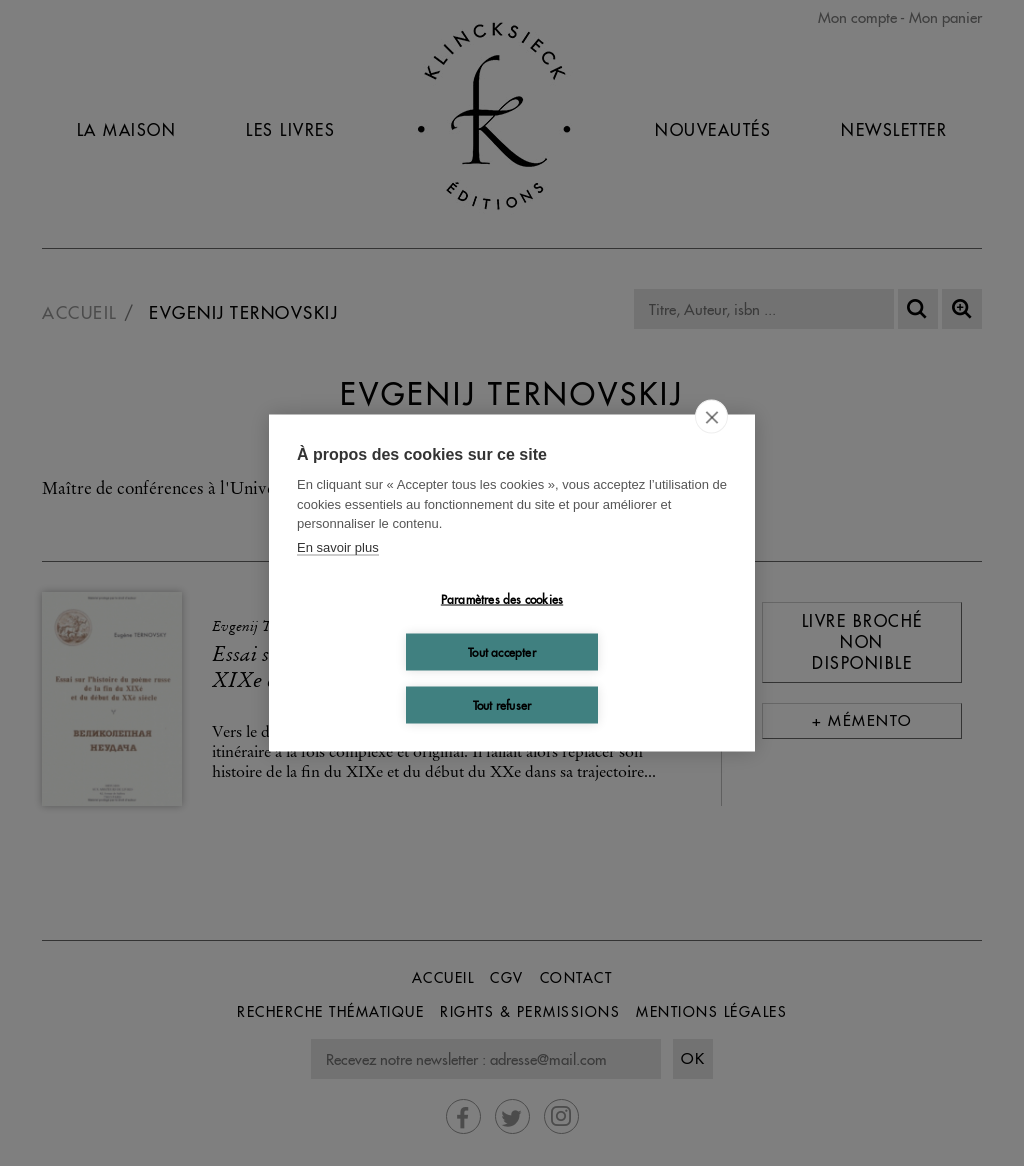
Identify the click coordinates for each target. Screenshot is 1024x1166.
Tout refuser (502, 704)
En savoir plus (338, 546)
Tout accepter (502, 651)
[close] (711, 417)
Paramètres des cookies (502, 598)
